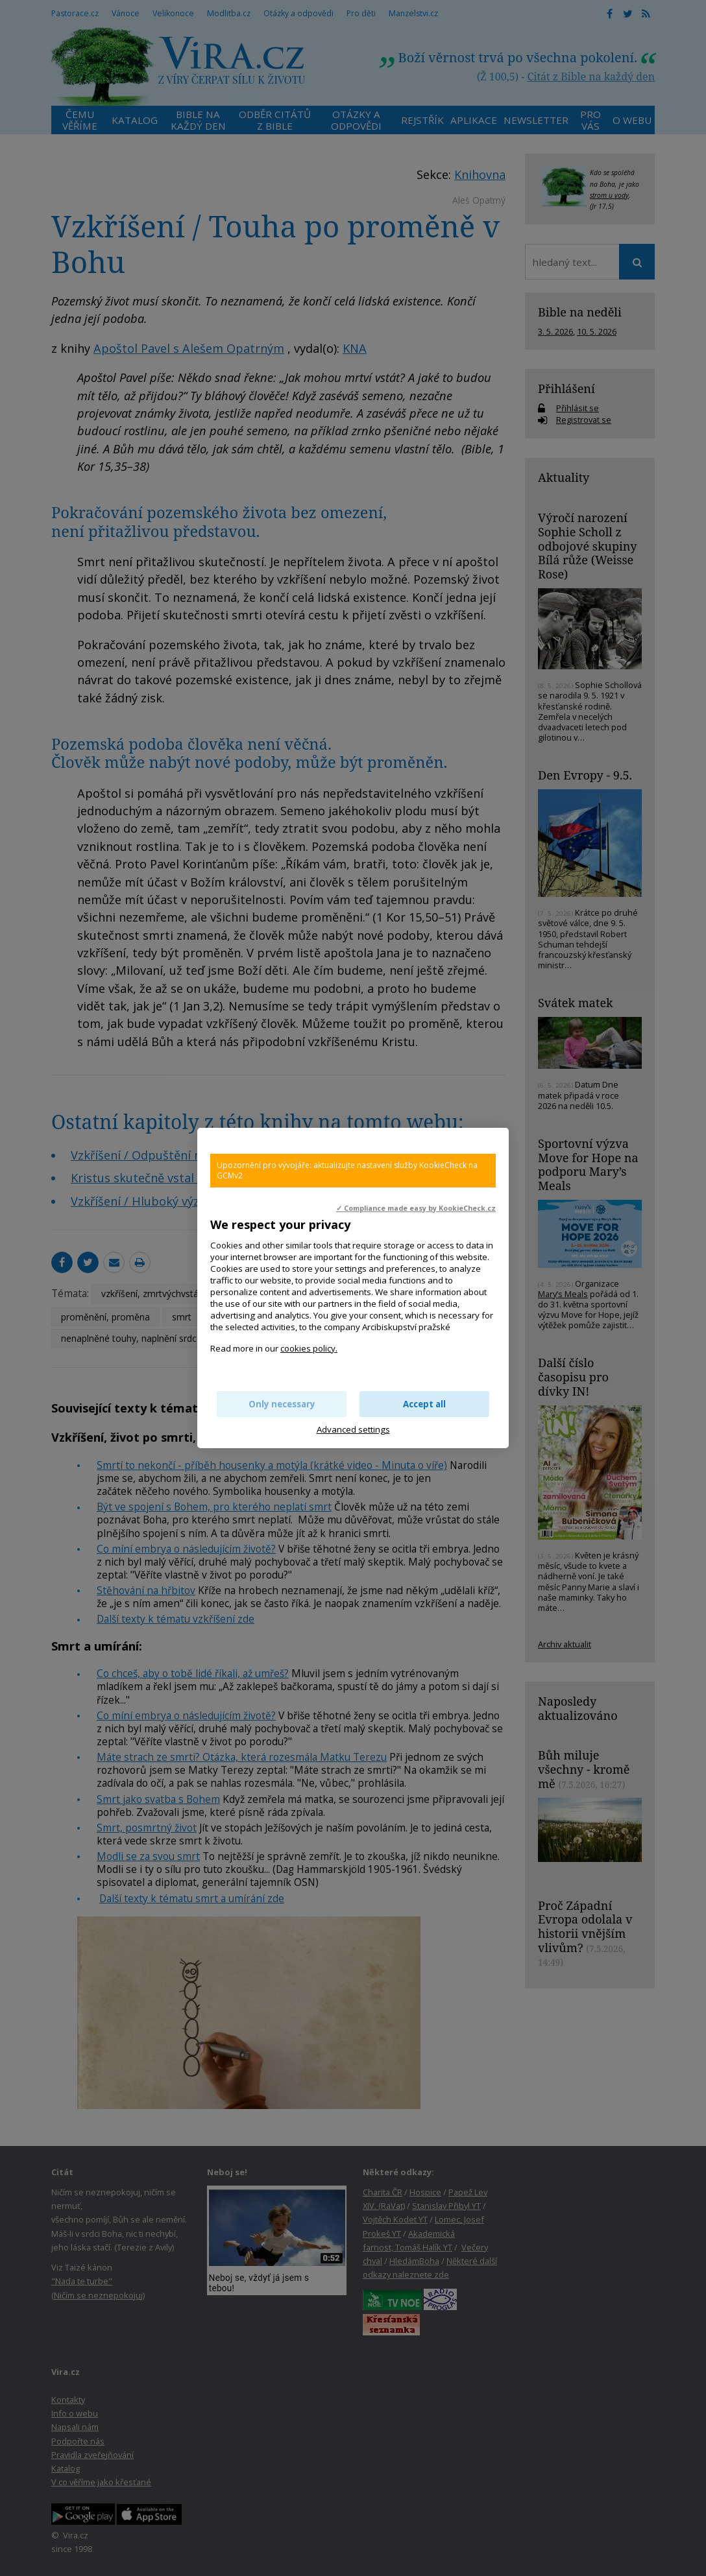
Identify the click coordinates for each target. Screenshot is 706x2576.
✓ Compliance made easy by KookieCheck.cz (416, 1208)
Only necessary (282, 1404)
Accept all (424, 1404)
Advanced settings (353, 1429)
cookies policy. (308, 1348)
